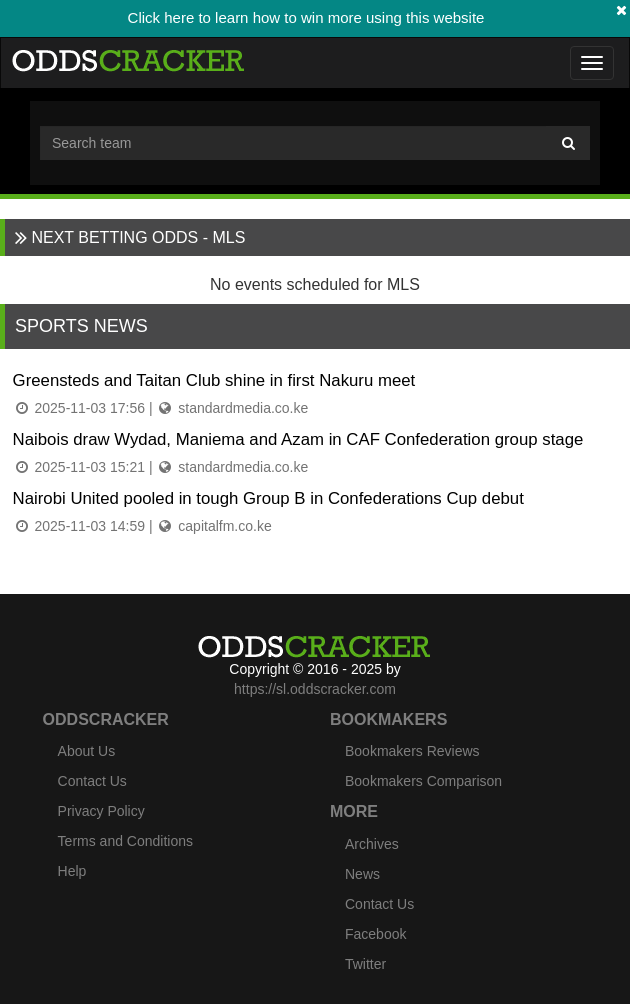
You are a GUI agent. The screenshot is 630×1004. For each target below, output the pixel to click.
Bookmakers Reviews (412, 751)
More (354, 811)
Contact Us (92, 781)
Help (72, 871)
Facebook (375, 934)
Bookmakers (388, 719)
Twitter (365, 964)
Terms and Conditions (125, 841)
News (362, 874)
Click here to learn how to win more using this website (306, 17)
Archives (372, 844)
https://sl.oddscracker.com (315, 689)
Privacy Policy (101, 811)
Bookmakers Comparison (423, 781)
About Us (87, 751)
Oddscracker (106, 719)
